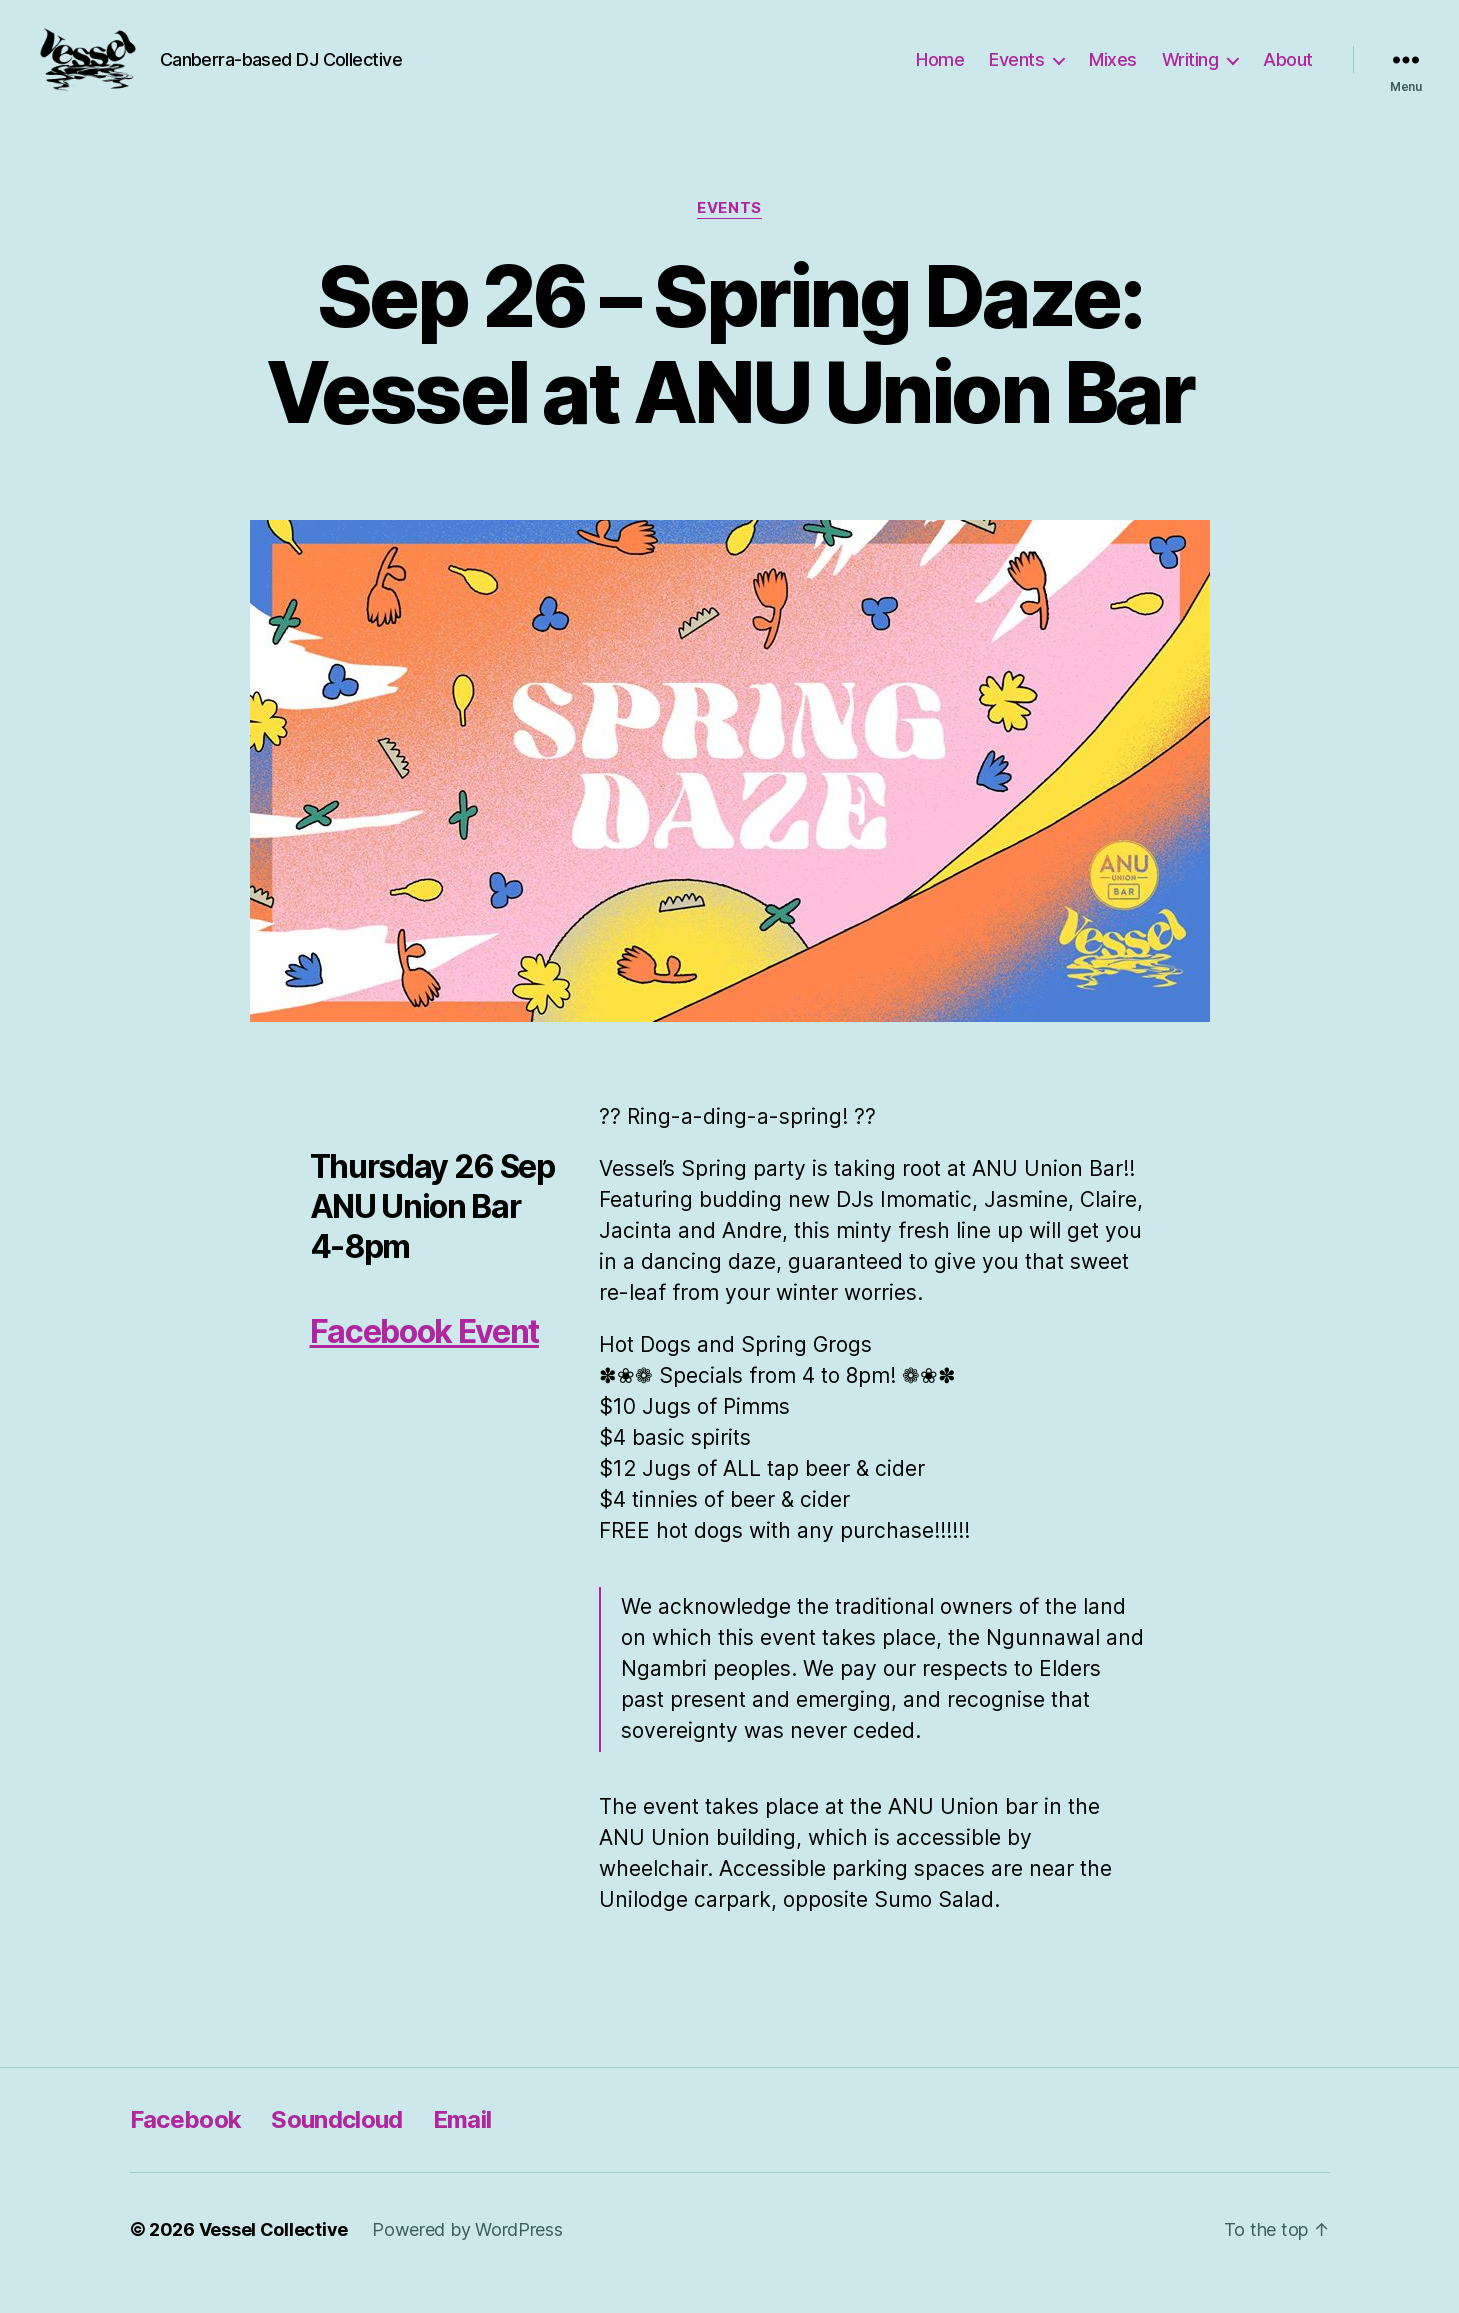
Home (940, 72)
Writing (1190, 72)
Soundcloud (336, 2146)
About (1288, 72)
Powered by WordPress (467, 2256)
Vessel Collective (273, 2256)
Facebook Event (424, 1358)
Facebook (186, 2146)
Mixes (1113, 72)
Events (1016, 72)
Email (462, 2146)
